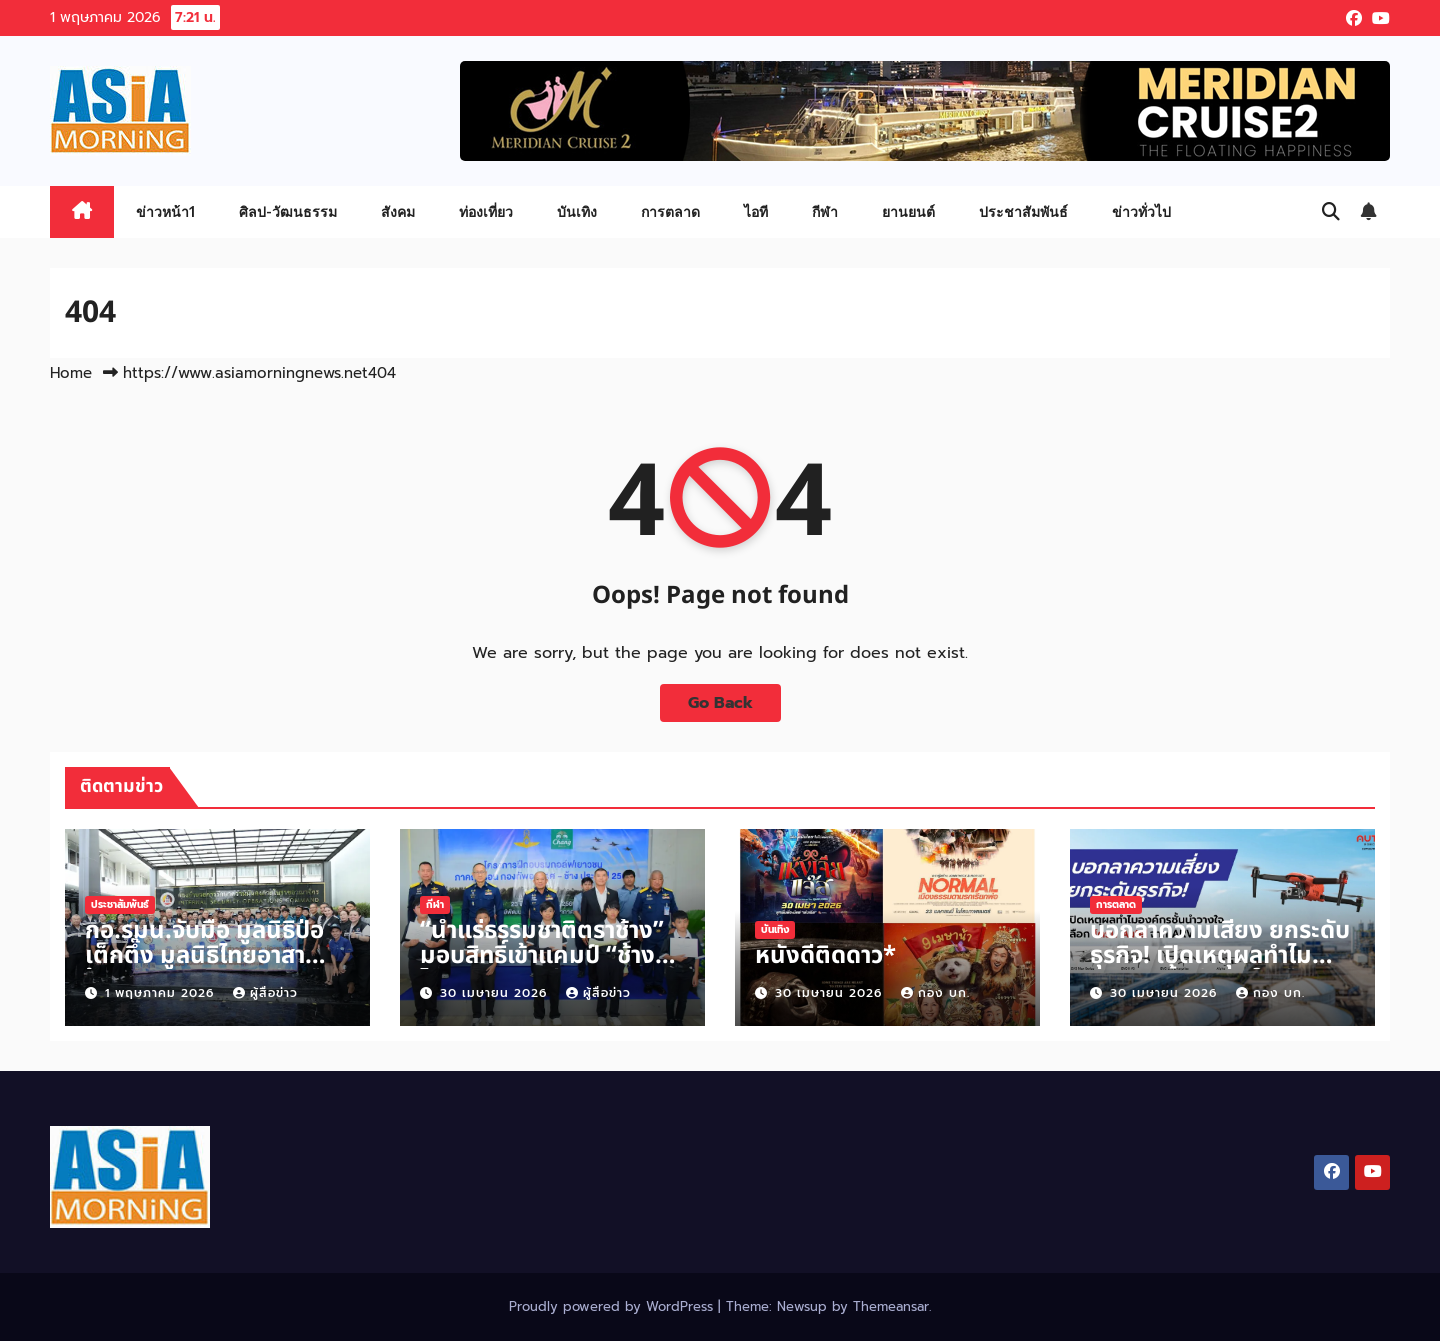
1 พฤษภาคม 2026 (162, 993)
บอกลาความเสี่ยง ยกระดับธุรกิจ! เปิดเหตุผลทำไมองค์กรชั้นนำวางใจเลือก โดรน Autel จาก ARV (1220, 968)
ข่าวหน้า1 (165, 211)
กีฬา (825, 211)
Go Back (720, 703)
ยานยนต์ (908, 211)
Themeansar (891, 1306)
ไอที (756, 211)
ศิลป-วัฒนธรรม (288, 211)
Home (71, 373)
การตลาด (670, 211)
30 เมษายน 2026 (496, 993)
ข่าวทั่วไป (1141, 211)
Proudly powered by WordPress (613, 1306)
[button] (1331, 212)
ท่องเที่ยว (486, 211)
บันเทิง (577, 211)
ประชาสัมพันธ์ (1023, 211)
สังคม (398, 211)
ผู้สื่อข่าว (265, 993)
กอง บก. (935, 993)
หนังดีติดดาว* (825, 956)
